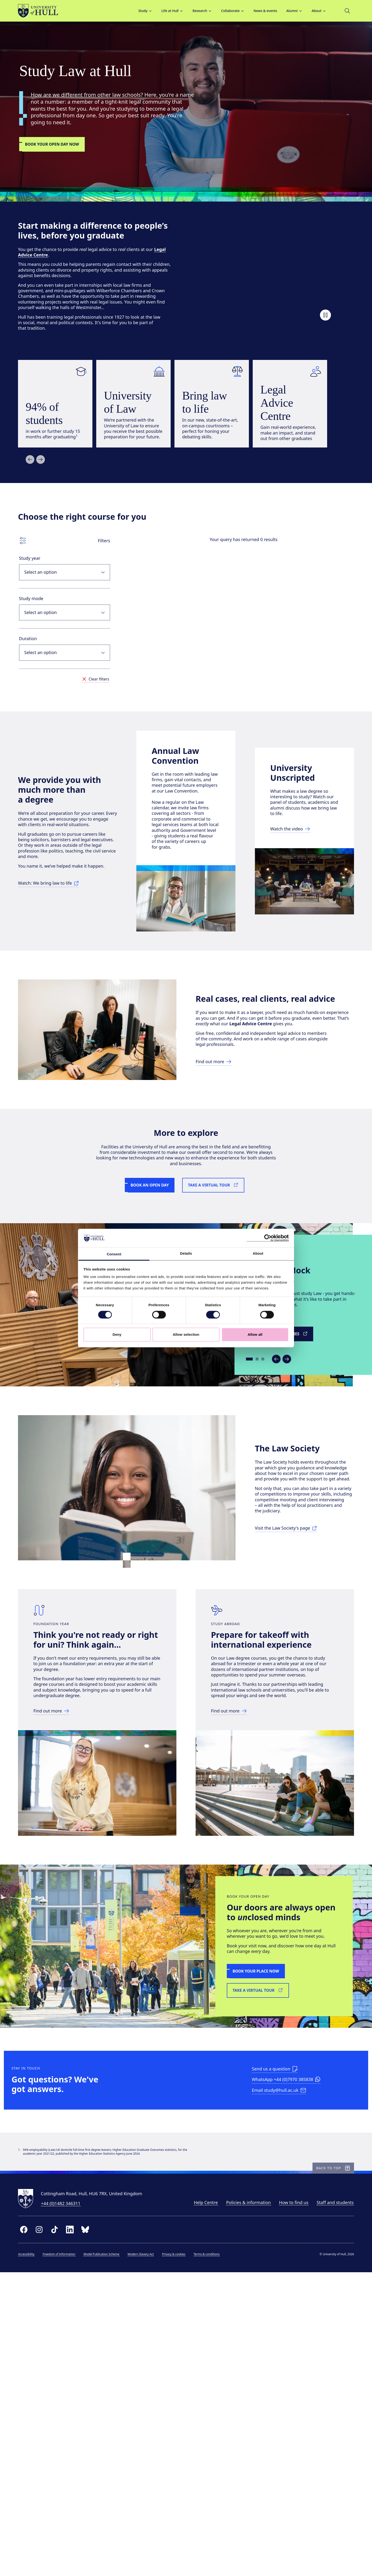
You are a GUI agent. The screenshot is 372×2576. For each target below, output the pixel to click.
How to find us (293, 2202)
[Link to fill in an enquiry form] (275, 2069)
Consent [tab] (114, 1254)
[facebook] (24, 2229)
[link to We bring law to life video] (49, 883)
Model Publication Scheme (101, 2254)
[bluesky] (85, 2229)
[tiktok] (54, 2229)
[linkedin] (70, 2229)
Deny (117, 1334)
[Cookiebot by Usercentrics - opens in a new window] (268, 1238)
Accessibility (26, 2254)
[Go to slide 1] (250, 1359)
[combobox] (64, 572)
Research (202, 10)
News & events (265, 10)
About (319, 10)
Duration (28, 638)
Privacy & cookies (173, 2254)
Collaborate (232, 10)
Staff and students (335, 2202)
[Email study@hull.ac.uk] (279, 2090)
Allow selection (186, 1334)
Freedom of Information (59, 2254)
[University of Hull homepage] (38, 11)
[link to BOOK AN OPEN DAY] (151, 1185)
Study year (29, 558)
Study (145, 10)
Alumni (294, 10)
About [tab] (258, 1253)
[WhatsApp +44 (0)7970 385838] (286, 2080)
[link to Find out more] (51, 1711)
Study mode (31, 598)
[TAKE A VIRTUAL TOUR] (259, 1990)
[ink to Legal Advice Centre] (214, 1062)
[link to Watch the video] (290, 829)
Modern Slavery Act (141, 2254)
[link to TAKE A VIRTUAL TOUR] (214, 1185)
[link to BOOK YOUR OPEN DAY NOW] (53, 144)
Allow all (255, 1334)
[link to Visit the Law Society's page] (286, 1528)
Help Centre (206, 2202)
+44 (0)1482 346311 (60, 2203)
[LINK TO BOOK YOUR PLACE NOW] (257, 1971)
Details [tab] (186, 1253)
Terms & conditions (207, 2254)
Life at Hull (172, 10)
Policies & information (248, 2202)
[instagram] (39, 2229)
